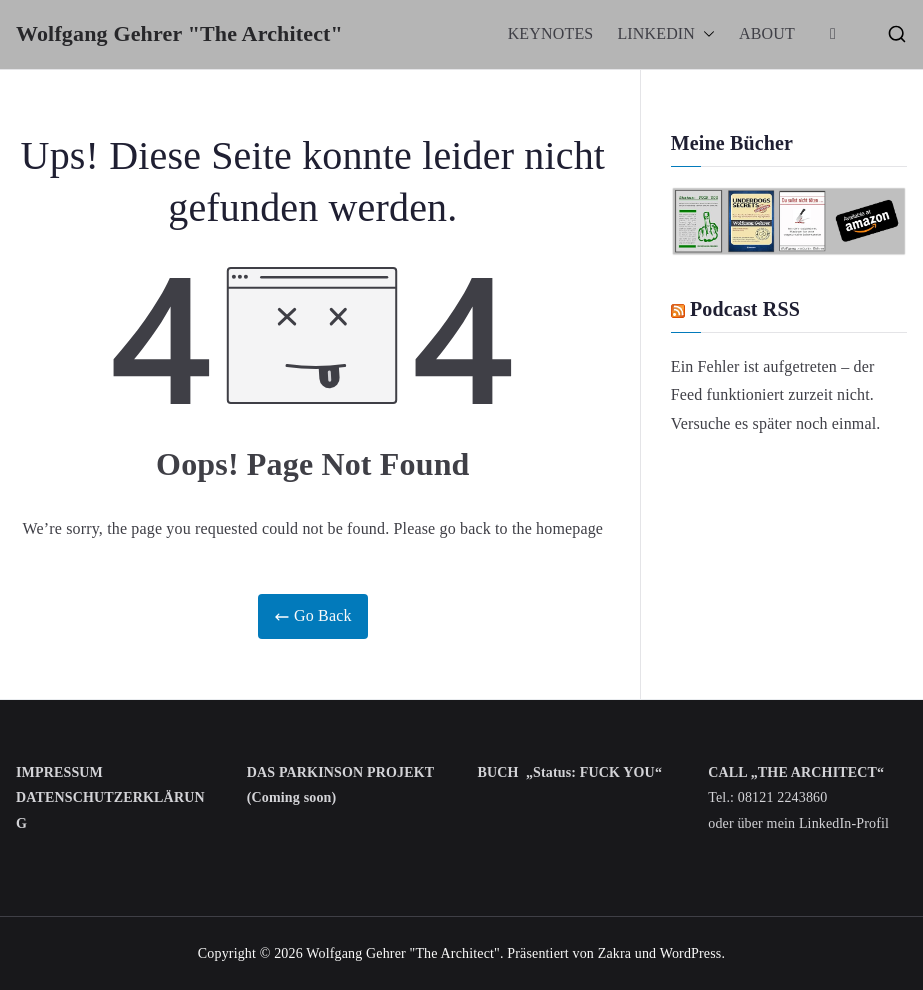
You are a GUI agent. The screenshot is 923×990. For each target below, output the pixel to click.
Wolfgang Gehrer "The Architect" (179, 33)
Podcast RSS (745, 309)
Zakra (614, 953)
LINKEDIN (666, 34)
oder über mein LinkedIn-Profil (798, 823)
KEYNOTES (551, 33)
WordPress (691, 953)
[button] (705, 34)
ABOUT (767, 33)
